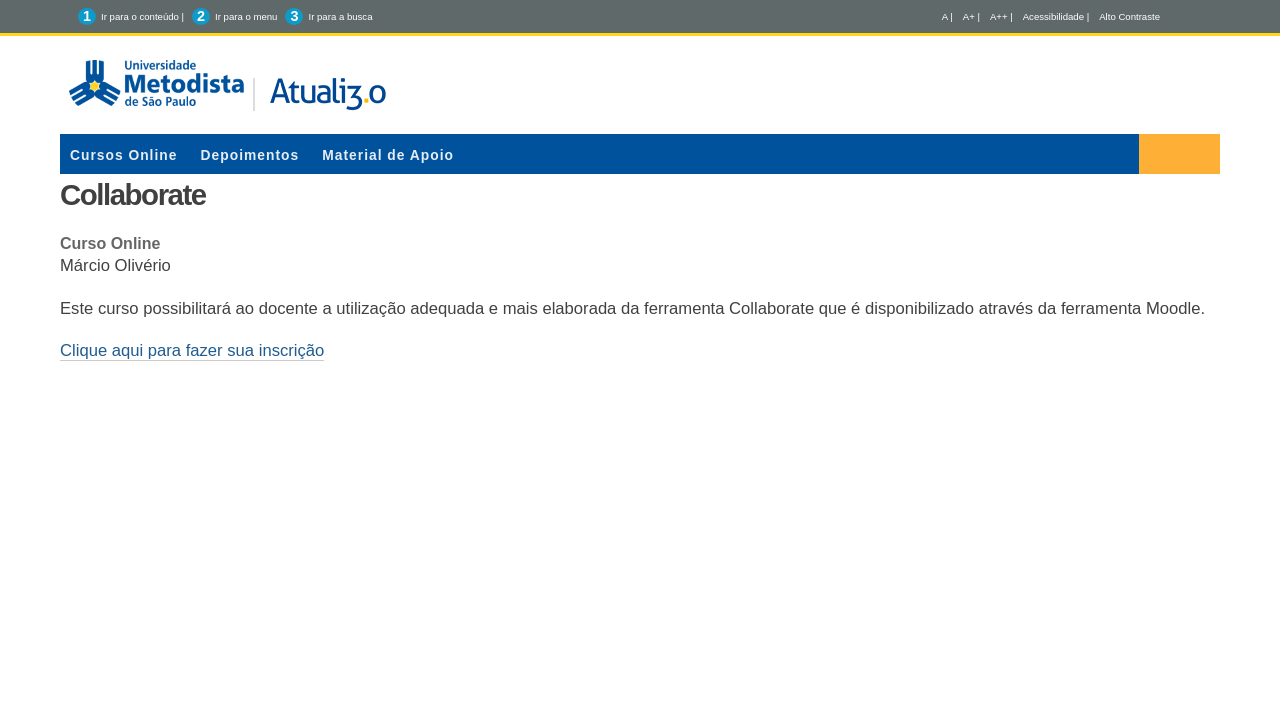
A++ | (1001, 16)
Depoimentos (250, 155)
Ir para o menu (246, 16)
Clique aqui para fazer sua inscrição (192, 350)
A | (947, 16)
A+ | (971, 16)
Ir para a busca (340, 16)
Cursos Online (123, 155)
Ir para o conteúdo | (142, 16)
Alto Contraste (1129, 16)
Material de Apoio (388, 155)
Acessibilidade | (1056, 16)
